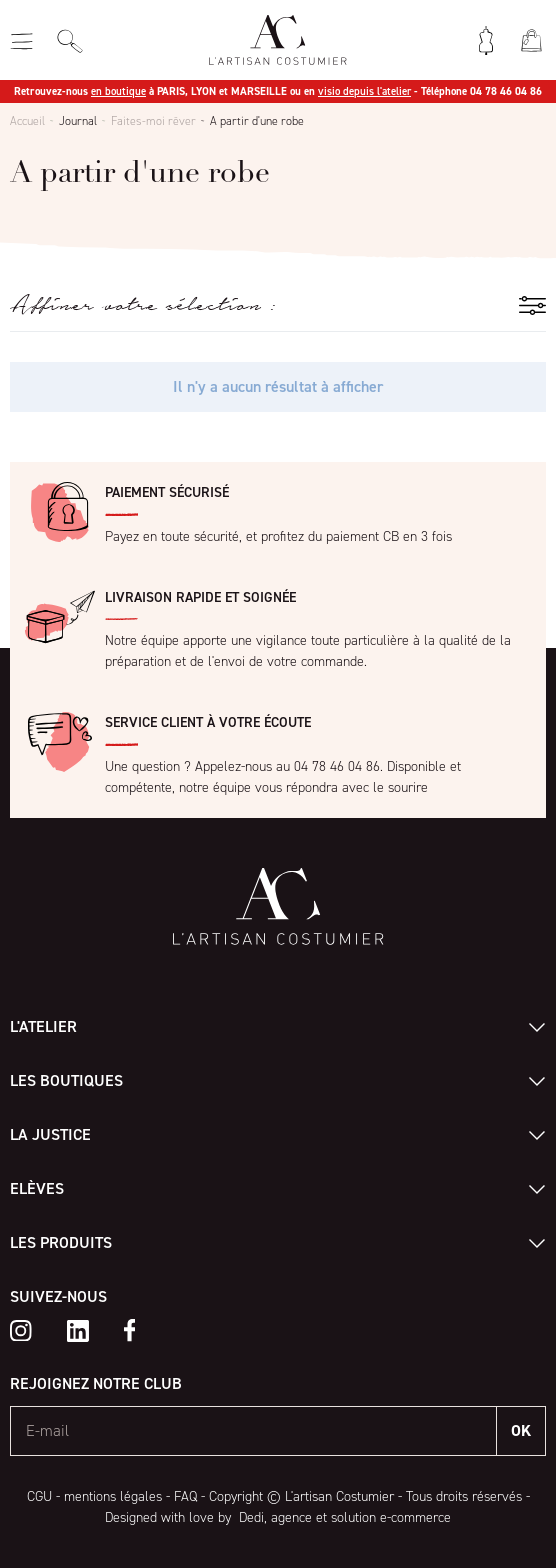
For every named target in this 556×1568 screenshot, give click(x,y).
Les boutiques (66, 1080)
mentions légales (113, 1496)
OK (521, 1430)
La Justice (50, 1134)
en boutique (118, 91)
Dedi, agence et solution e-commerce (343, 1517)
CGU (39, 1496)
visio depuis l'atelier (364, 91)
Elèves (37, 1188)
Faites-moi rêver (153, 121)
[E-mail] (254, 1431)
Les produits (61, 1242)
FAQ (185, 1496)
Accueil (27, 121)
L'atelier (43, 1026)
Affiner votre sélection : (142, 305)
